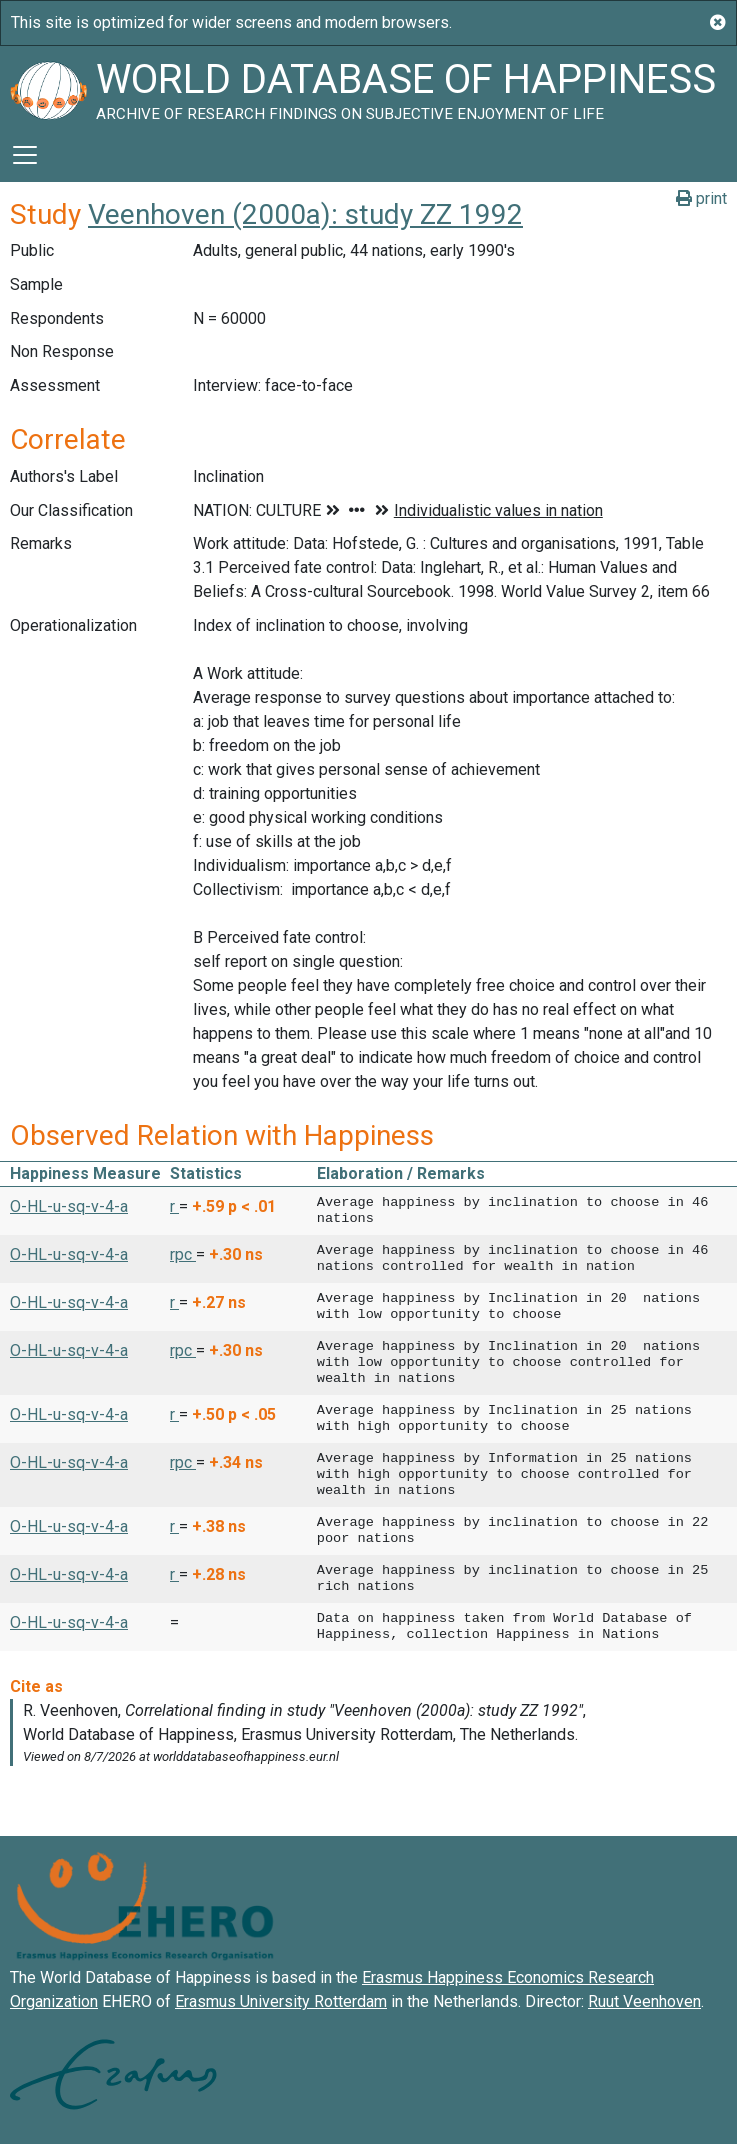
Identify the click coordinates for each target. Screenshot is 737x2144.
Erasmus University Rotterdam (281, 2001)
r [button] (174, 1206)
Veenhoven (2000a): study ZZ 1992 (305, 214)
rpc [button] (183, 1254)
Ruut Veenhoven (644, 2001)
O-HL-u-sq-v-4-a (69, 1206)
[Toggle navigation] (25, 155)
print (701, 198)
